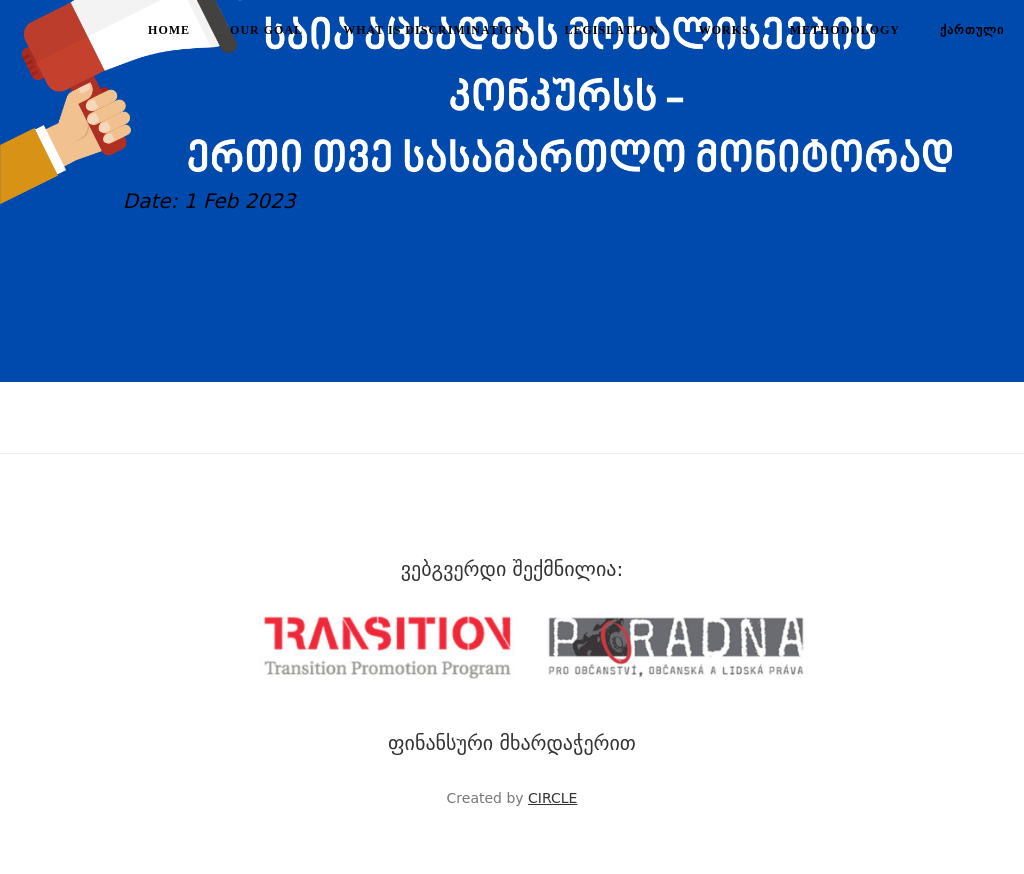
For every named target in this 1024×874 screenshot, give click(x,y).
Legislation (612, 30)
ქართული (972, 30)
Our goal (266, 30)
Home (169, 30)
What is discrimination (433, 30)
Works (724, 30)
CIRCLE (552, 798)
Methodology (845, 30)
